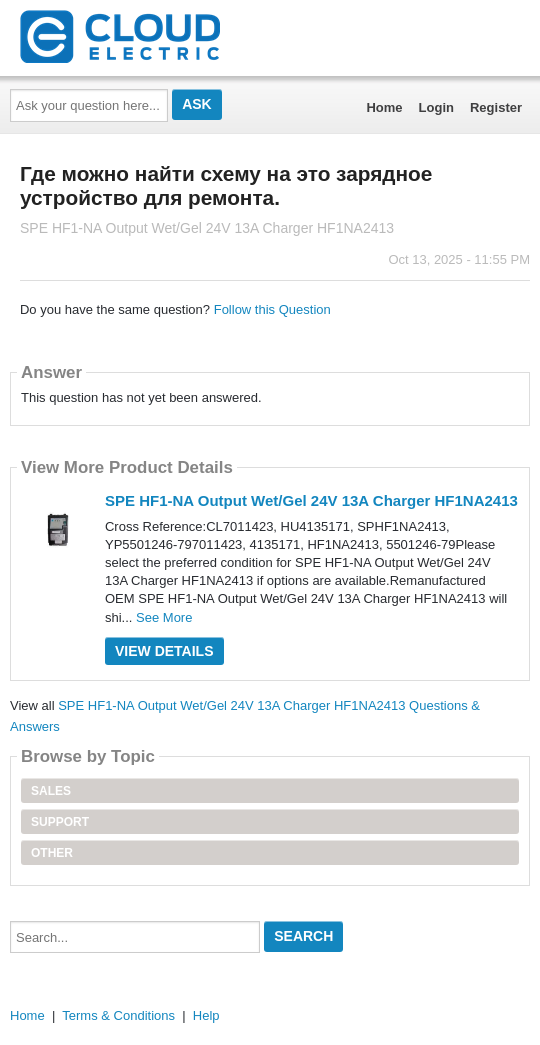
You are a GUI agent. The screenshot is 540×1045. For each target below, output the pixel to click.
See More (164, 617)
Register (496, 107)
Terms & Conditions (118, 1015)
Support (60, 822)
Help (206, 1015)
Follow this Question (272, 309)
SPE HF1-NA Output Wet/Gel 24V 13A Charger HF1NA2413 (311, 500)
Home (384, 107)
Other (52, 853)
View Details (164, 651)
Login (436, 107)
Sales (51, 791)
